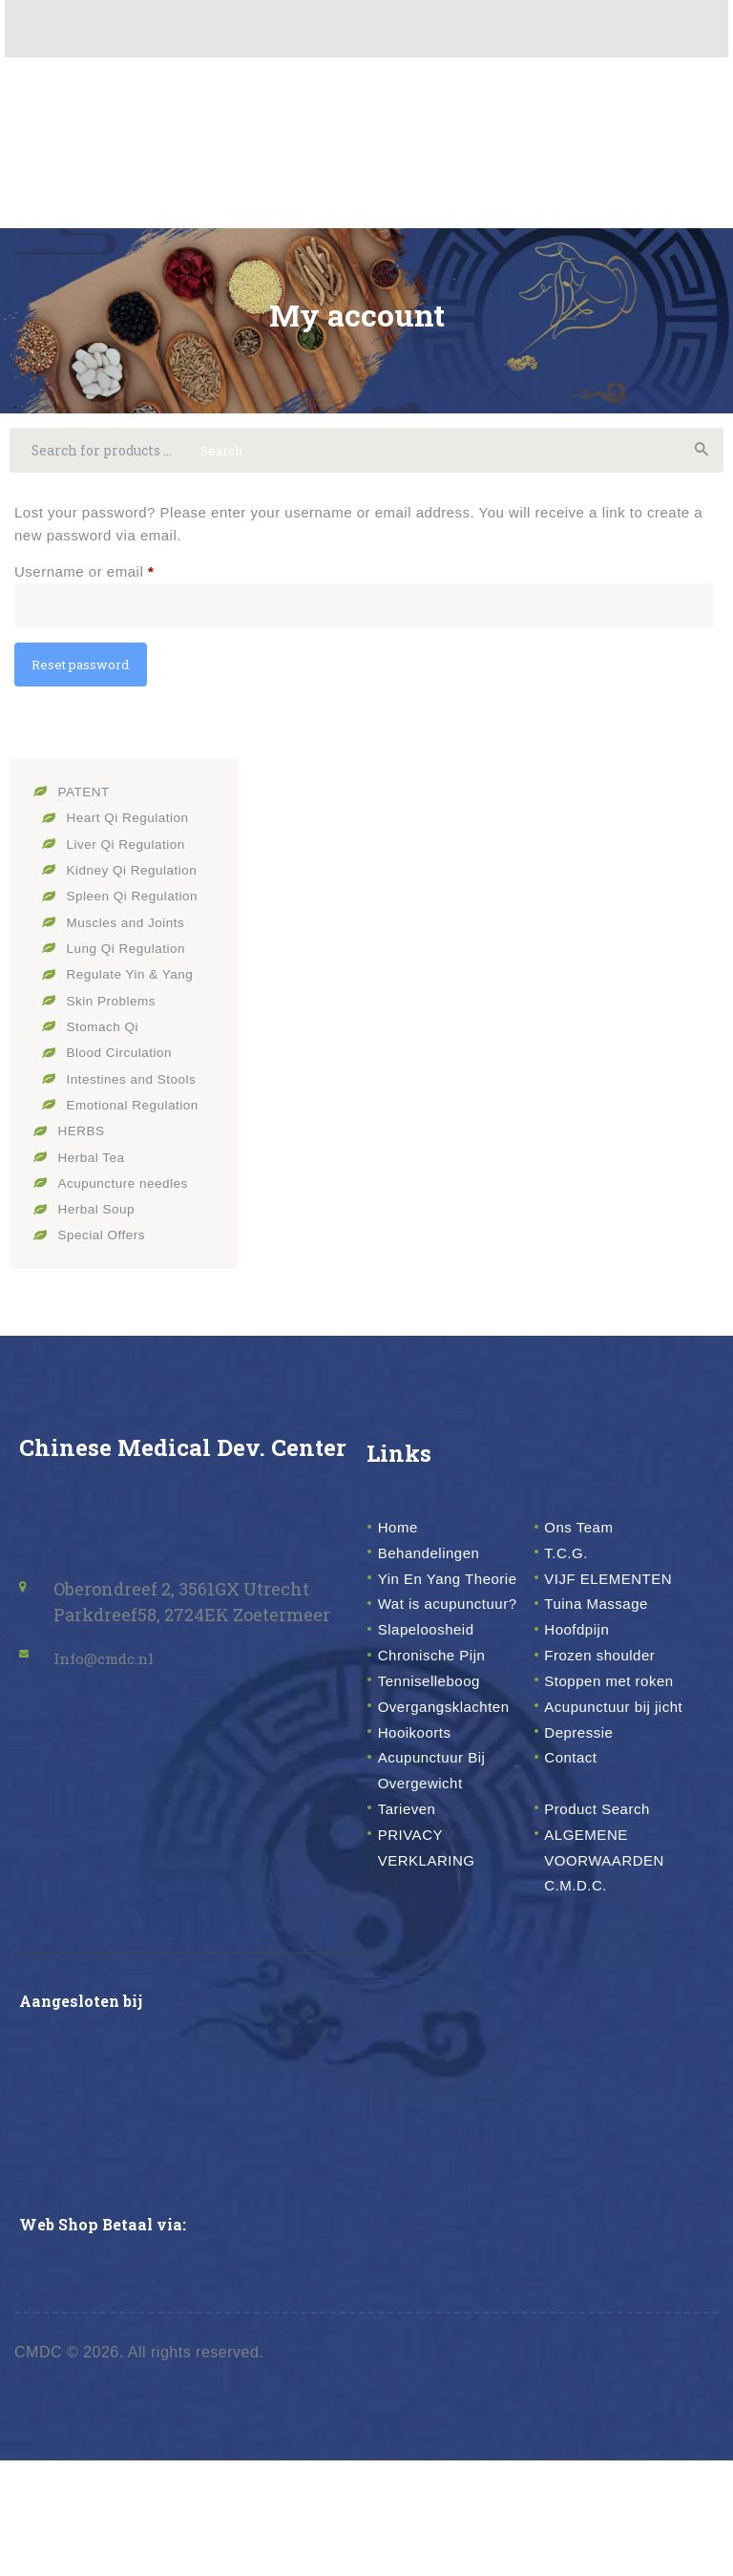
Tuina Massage (605, 1641)
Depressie (585, 1846)
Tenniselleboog (438, 1743)
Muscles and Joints (132, 938)
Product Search (606, 1922)
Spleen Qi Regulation (139, 912)
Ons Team (585, 1539)
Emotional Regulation (140, 1118)
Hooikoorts (421, 1846)
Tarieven (412, 1922)
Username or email (115, 578)
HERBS (84, 1144)
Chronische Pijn (442, 1718)
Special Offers (106, 1247)
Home (402, 1539)
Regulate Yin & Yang (137, 990)
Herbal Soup (100, 1222)
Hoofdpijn (582, 1692)
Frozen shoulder (610, 1718)
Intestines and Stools (138, 1093)
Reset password (89, 680)
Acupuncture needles (129, 1196)
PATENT (86, 809)
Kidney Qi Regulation (139, 886)
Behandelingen (438, 1564)
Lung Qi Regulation (132, 964)
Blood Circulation (125, 1067)
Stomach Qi (106, 1041)
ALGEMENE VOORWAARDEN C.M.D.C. (615, 1974)
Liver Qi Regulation (132, 861)
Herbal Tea (95, 1170)
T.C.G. (570, 1564)
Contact (575, 1872)
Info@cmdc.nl (113, 1669)
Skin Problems (116, 1015)
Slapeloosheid (435, 1692)
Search (698, 453)
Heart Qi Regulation (134, 835)
